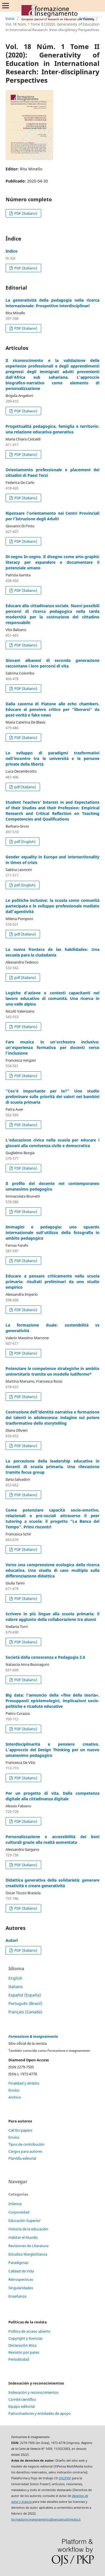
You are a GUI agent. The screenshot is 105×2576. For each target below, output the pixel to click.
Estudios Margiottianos (27, 2254)
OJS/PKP (65, 2478)
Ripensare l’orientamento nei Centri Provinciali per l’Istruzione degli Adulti (52, 515)
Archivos (86, 18)
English (15, 1978)
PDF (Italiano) (25, 213)
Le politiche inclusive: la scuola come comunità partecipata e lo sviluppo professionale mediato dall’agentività (52, 906)
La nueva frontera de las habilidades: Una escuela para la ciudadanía (52, 952)
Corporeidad (18, 2212)
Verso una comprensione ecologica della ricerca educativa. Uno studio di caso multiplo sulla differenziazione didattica (52, 1570)
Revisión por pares (23, 2352)
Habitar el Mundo (23, 2237)
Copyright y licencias (25, 2338)
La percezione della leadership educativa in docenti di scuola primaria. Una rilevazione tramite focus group (52, 1466)
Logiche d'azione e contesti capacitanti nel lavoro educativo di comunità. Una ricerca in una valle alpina (52, 998)
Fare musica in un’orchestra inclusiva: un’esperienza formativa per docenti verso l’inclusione (52, 1047)
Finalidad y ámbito (23, 2083)
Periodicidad (18, 2359)
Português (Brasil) (25, 2003)
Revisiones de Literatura (28, 2245)
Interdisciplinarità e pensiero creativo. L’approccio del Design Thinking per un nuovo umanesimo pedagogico (52, 1749)
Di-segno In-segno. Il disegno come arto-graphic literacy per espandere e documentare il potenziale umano (52, 562)
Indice (11, 251)
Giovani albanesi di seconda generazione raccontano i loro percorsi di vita (52, 663)
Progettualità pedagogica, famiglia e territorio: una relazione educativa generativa (52, 429)
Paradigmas (18, 2262)
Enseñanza (17, 2296)
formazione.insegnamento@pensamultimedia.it (46, 2519)
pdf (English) (24, 841)
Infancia (15, 2203)
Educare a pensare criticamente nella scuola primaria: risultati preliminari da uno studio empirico (52, 1281)
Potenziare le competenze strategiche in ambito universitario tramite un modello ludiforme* (52, 1371)
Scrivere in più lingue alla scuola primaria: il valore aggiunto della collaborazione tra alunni (52, 1616)
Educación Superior (24, 2220)
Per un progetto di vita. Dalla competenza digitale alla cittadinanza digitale (52, 1796)
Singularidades (20, 2287)
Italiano (15, 1986)
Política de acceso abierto (29, 2331)
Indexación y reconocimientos (33, 2392)
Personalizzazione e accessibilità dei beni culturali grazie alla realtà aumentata (52, 1839)
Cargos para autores (25, 2151)
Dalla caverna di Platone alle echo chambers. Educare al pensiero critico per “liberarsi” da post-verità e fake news (52, 709)
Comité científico (22, 2399)
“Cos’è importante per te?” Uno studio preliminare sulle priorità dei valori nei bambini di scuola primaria (52, 1096)
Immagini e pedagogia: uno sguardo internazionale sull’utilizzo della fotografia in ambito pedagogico (52, 1232)
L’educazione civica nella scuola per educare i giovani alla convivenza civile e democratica (52, 1142)
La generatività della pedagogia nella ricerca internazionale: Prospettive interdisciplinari (52, 302)
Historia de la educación (28, 2228)
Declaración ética (22, 2345)
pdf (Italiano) (24, 786)
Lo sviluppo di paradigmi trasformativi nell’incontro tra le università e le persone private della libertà (52, 758)
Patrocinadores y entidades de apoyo (39, 2413)
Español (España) (24, 1995)
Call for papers (20, 2130)
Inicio (10, 18)
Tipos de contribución (26, 2144)
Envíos (13, 2090)
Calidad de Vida (21, 2271)
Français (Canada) (25, 2011)
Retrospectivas (20, 2279)
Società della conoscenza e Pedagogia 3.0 (45, 1657)
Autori (12, 1940)
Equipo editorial (21, 2406)
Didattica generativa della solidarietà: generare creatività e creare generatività (52, 1882)
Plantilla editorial (22, 2158)
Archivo (14, 2097)
